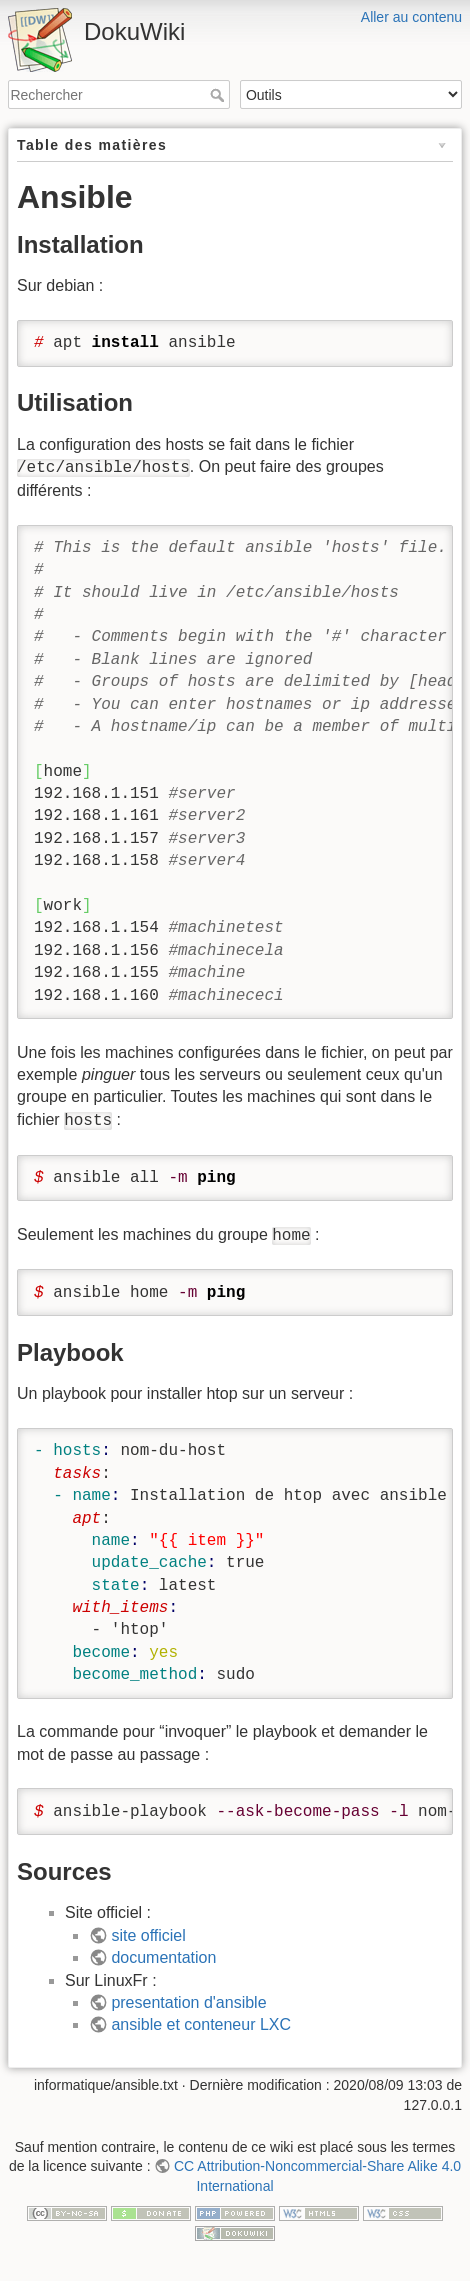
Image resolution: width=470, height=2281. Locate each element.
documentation (163, 1957)
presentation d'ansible (188, 2002)
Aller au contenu (411, 17)
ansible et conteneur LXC (201, 2024)
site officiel (148, 1935)
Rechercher (219, 95)
